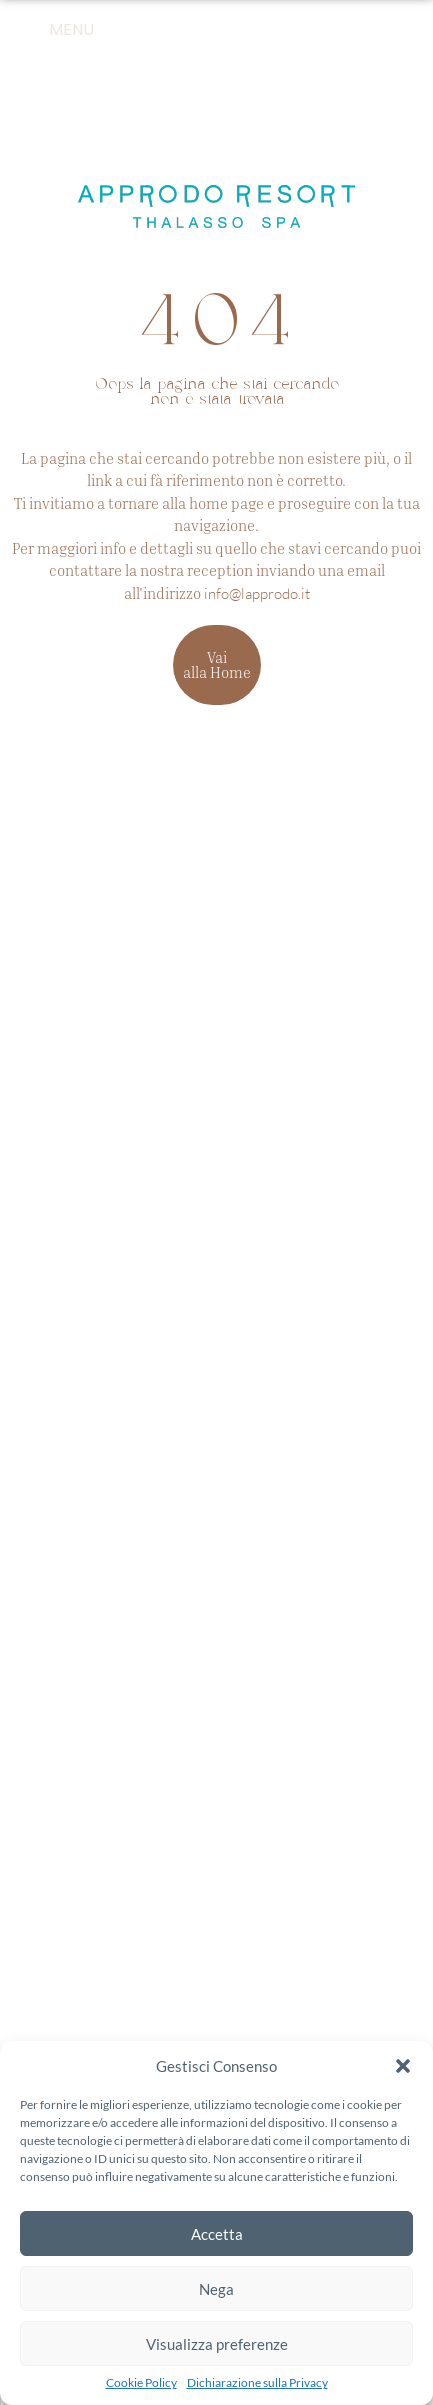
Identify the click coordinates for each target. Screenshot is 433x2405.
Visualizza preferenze (217, 2344)
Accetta (217, 2234)
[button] (403, 2066)
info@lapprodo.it (257, 593)
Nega (216, 2289)
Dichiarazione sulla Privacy (257, 2383)
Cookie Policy (141, 2383)
